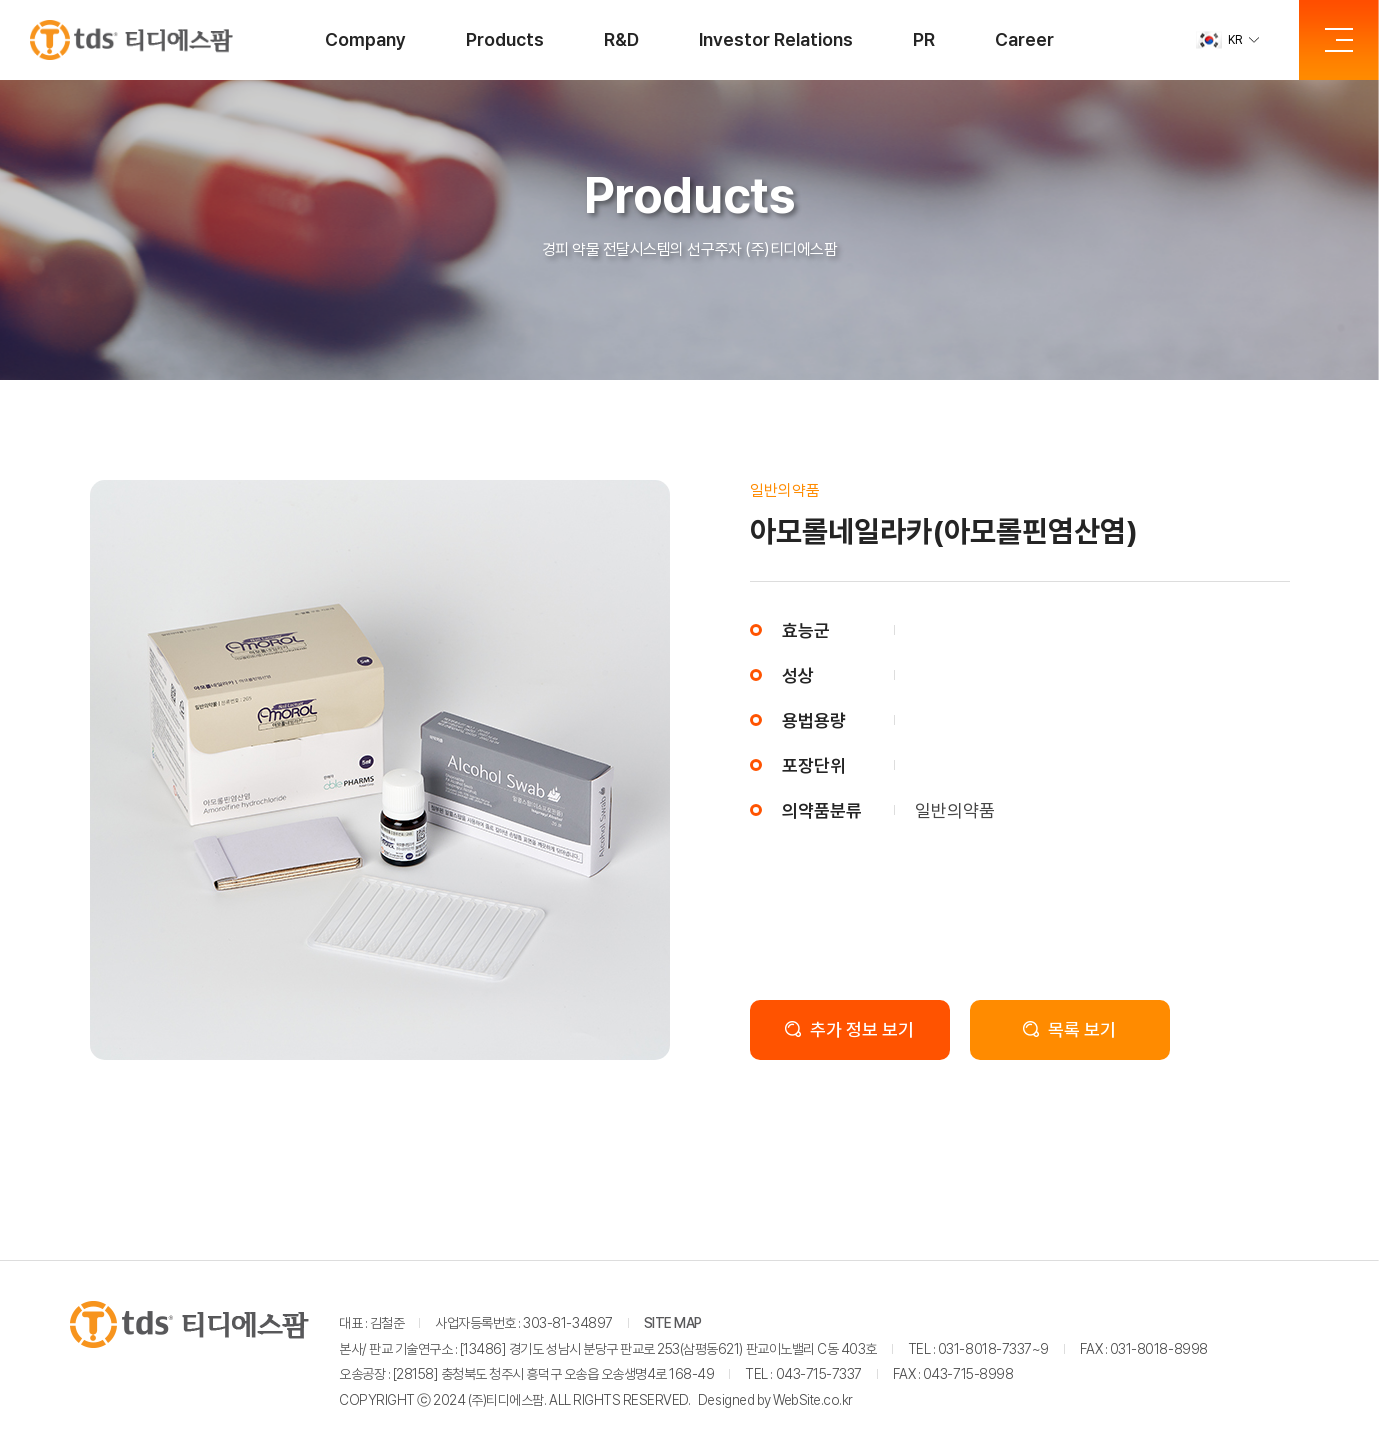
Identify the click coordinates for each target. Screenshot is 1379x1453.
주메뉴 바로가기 (0, 0)
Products (505, 39)
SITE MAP (673, 1323)
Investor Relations (776, 39)
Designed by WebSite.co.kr (776, 1400)
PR (924, 39)
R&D (621, 39)
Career (1024, 39)
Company (365, 39)
